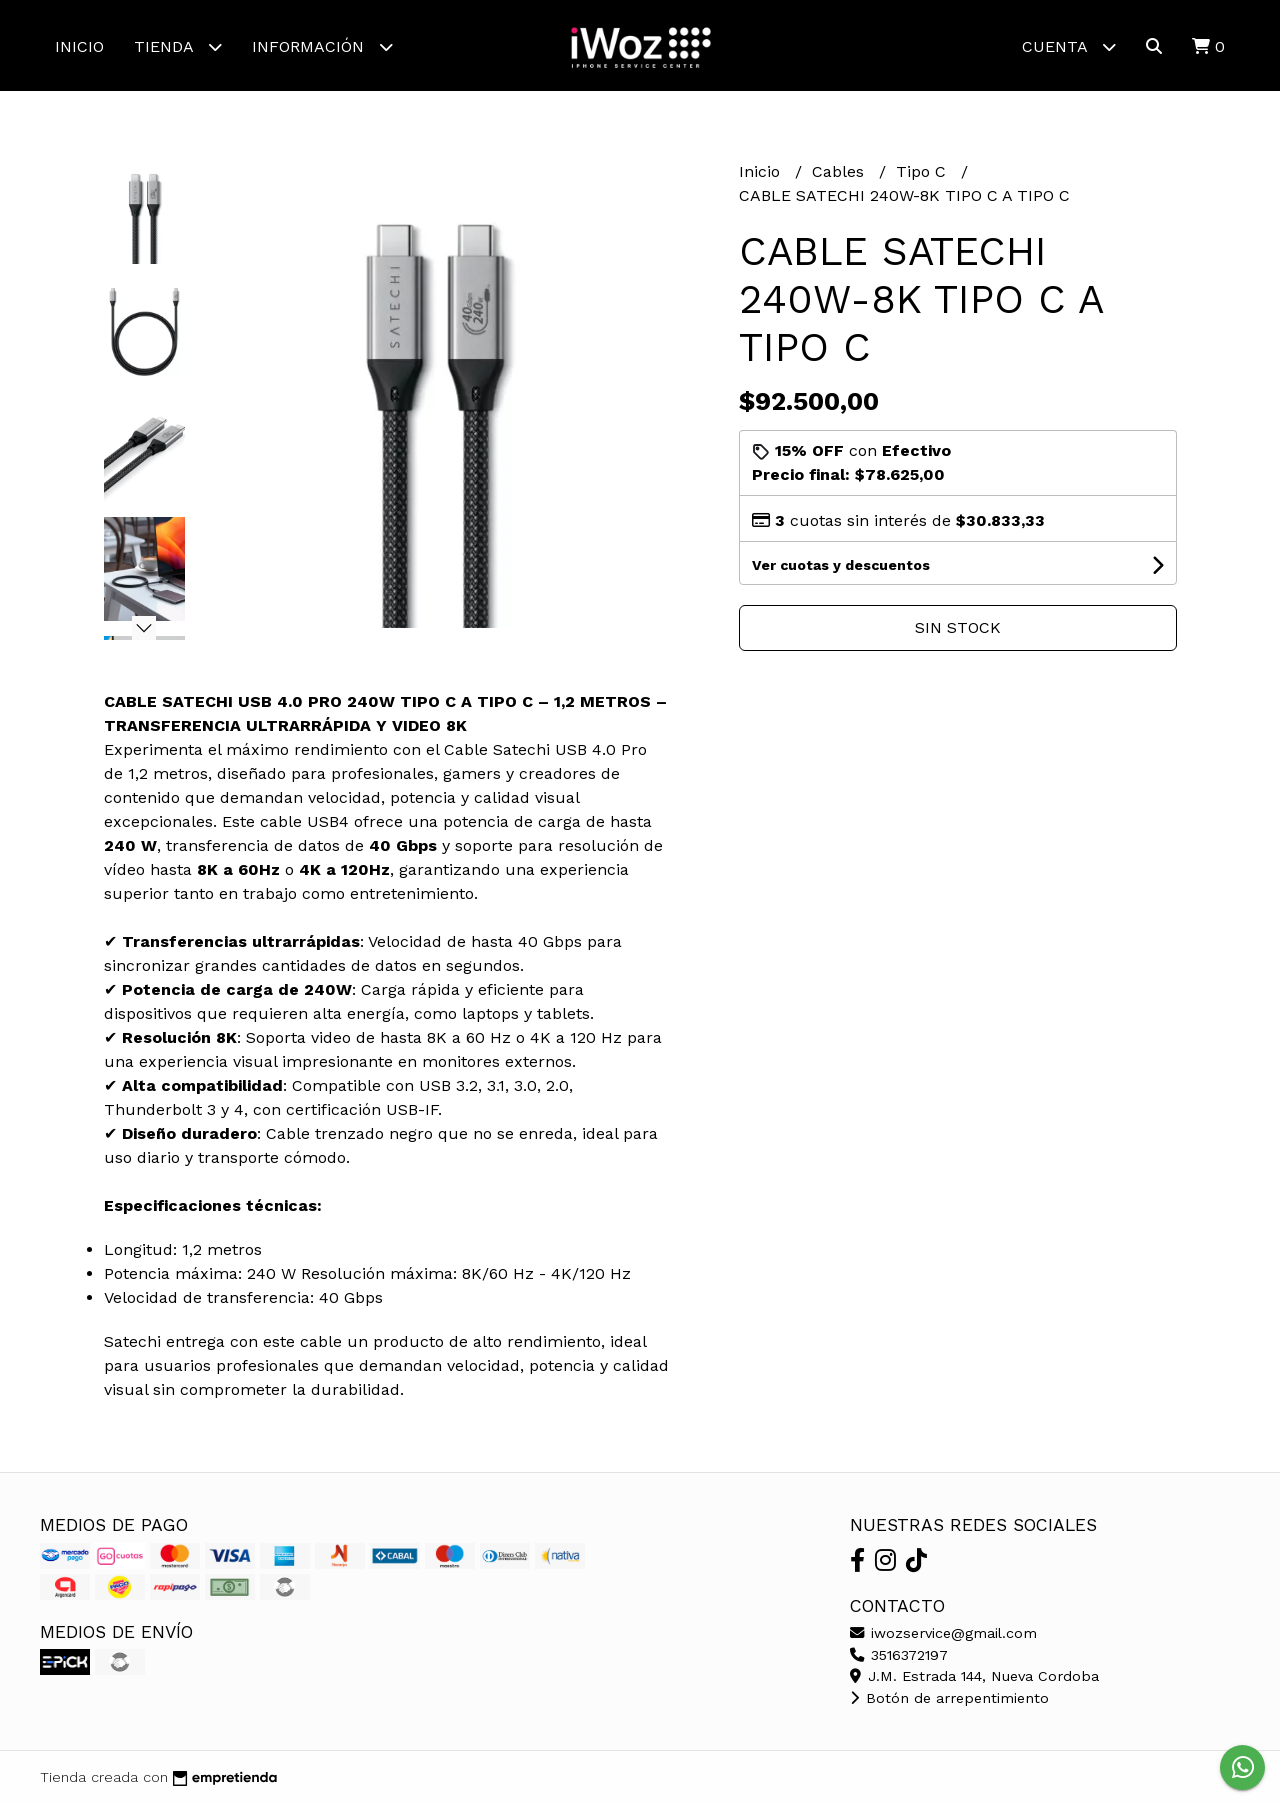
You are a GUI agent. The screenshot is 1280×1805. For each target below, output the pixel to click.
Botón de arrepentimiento (949, 1698)
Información (322, 46)
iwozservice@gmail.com (943, 1633)
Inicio (79, 46)
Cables (840, 171)
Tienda (178, 46)
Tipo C (923, 171)
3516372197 (899, 1655)
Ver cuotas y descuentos (841, 565)
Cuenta (1069, 46)
